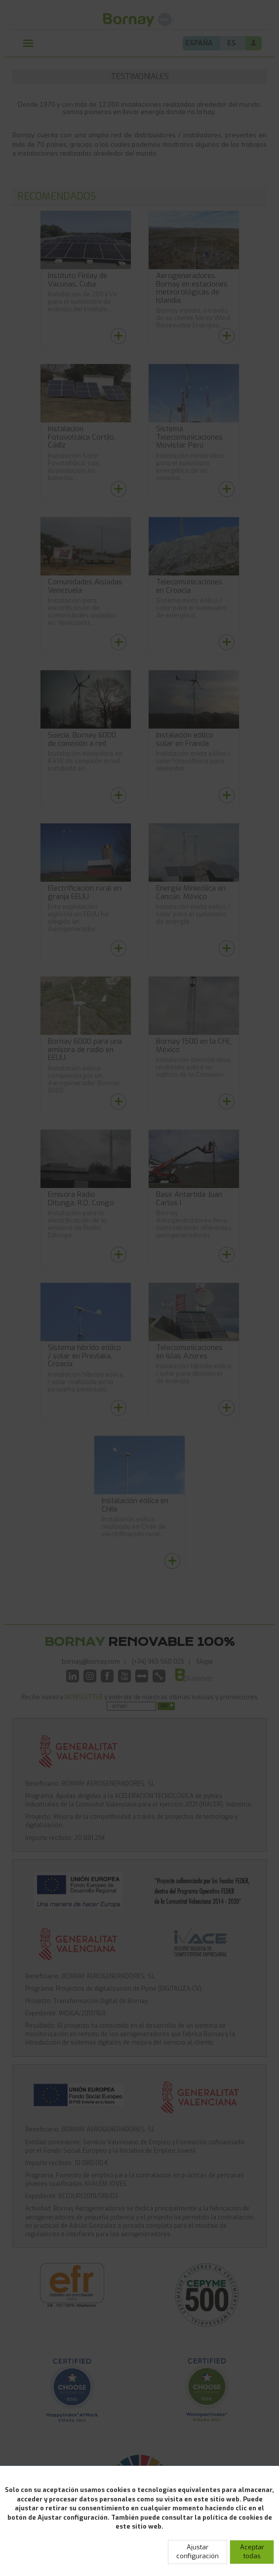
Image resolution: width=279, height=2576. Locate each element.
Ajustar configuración (197, 2552)
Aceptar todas (252, 2552)
